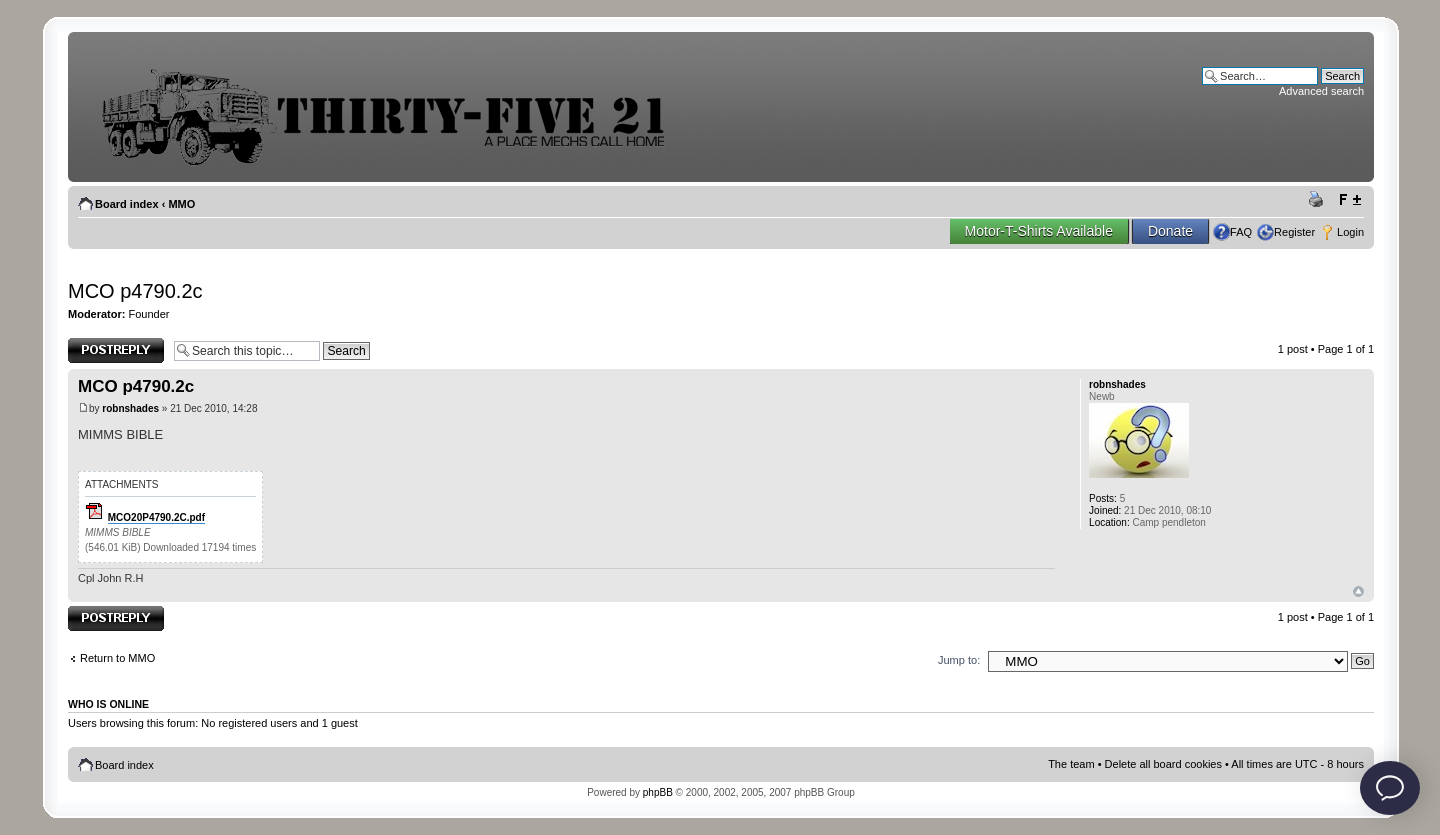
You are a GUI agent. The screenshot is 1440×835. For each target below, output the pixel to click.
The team (1071, 764)
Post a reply (116, 350)
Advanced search (1321, 91)
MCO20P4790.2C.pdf (156, 517)
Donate (1170, 231)
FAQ (1241, 232)
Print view (1319, 200)
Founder (149, 314)
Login (1350, 232)
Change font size (1349, 200)
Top (1358, 591)
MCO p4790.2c (135, 291)
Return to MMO (117, 658)
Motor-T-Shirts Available (1039, 231)
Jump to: (959, 660)
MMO (181, 204)
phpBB (658, 792)
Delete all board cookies (1163, 764)
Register (1294, 232)
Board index (127, 204)
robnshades (130, 408)
